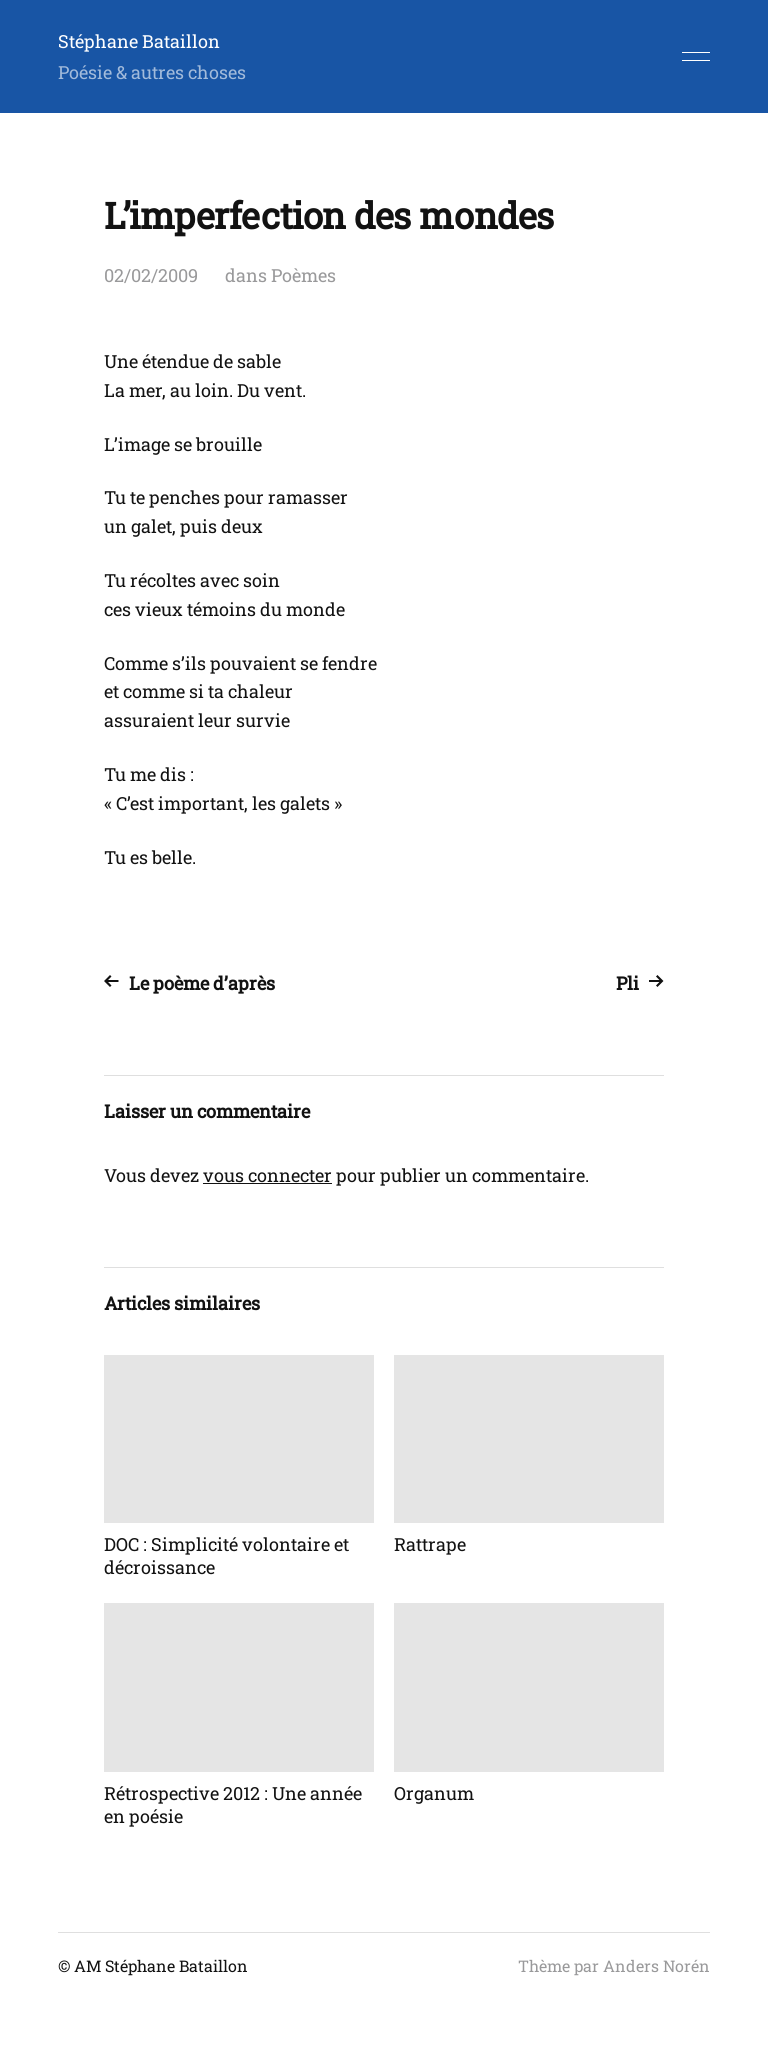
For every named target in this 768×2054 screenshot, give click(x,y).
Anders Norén (656, 1965)
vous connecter (267, 1175)
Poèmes (303, 275)
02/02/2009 (151, 275)
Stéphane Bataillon (139, 41)
